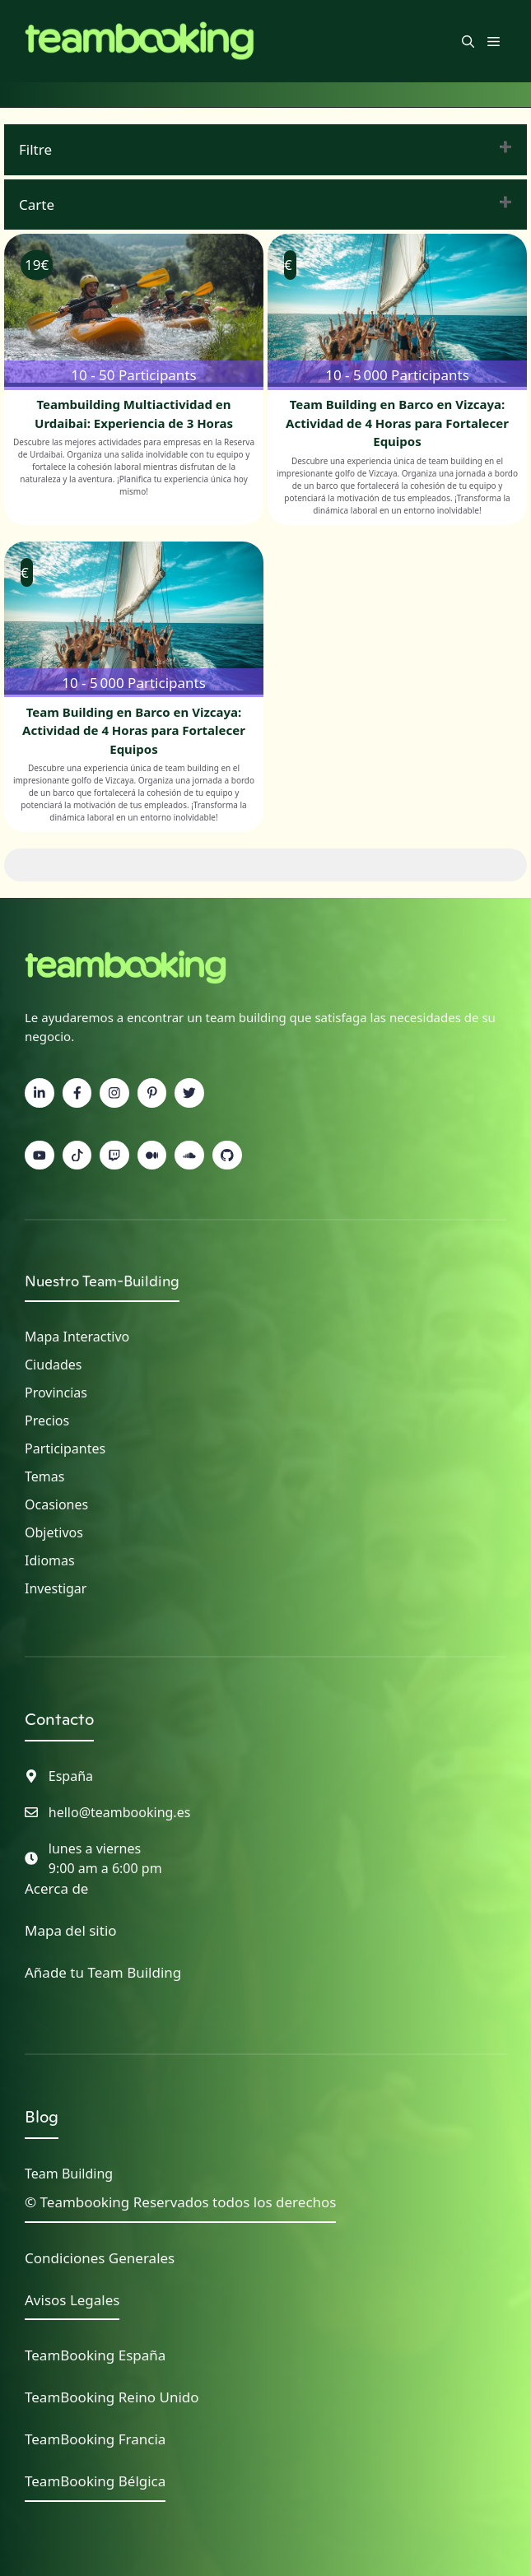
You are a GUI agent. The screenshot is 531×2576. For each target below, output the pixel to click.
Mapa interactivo (77, 1337)
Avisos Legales (72, 2299)
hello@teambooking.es (120, 1812)
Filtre (35, 149)
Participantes (65, 1448)
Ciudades (53, 1364)
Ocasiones (56, 1504)
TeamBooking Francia (95, 2439)
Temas (44, 1476)
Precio (44, 1420)
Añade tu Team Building (103, 1972)
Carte (36, 204)
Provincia (53, 1392)
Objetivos (54, 1532)
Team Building (69, 2173)
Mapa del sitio (71, 1930)
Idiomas (50, 1560)
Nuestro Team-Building (102, 1281)
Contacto (59, 1719)
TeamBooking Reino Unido (112, 2397)
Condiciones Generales (100, 2257)
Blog (41, 2116)
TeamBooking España (95, 2355)
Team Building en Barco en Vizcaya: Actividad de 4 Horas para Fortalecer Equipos (397, 422)
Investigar (55, 1588)
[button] (468, 41)
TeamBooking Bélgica (95, 2480)
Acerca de (56, 1888)
